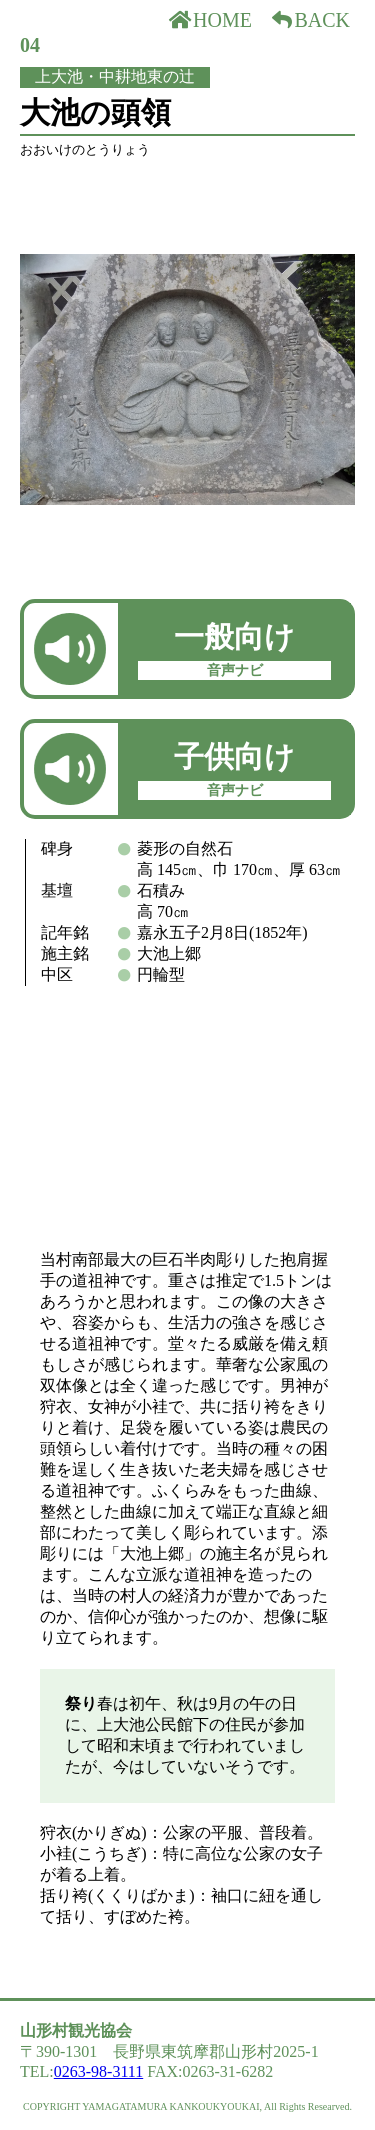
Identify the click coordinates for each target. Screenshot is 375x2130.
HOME (210, 20)
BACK (309, 20)
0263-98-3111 (98, 2071)
